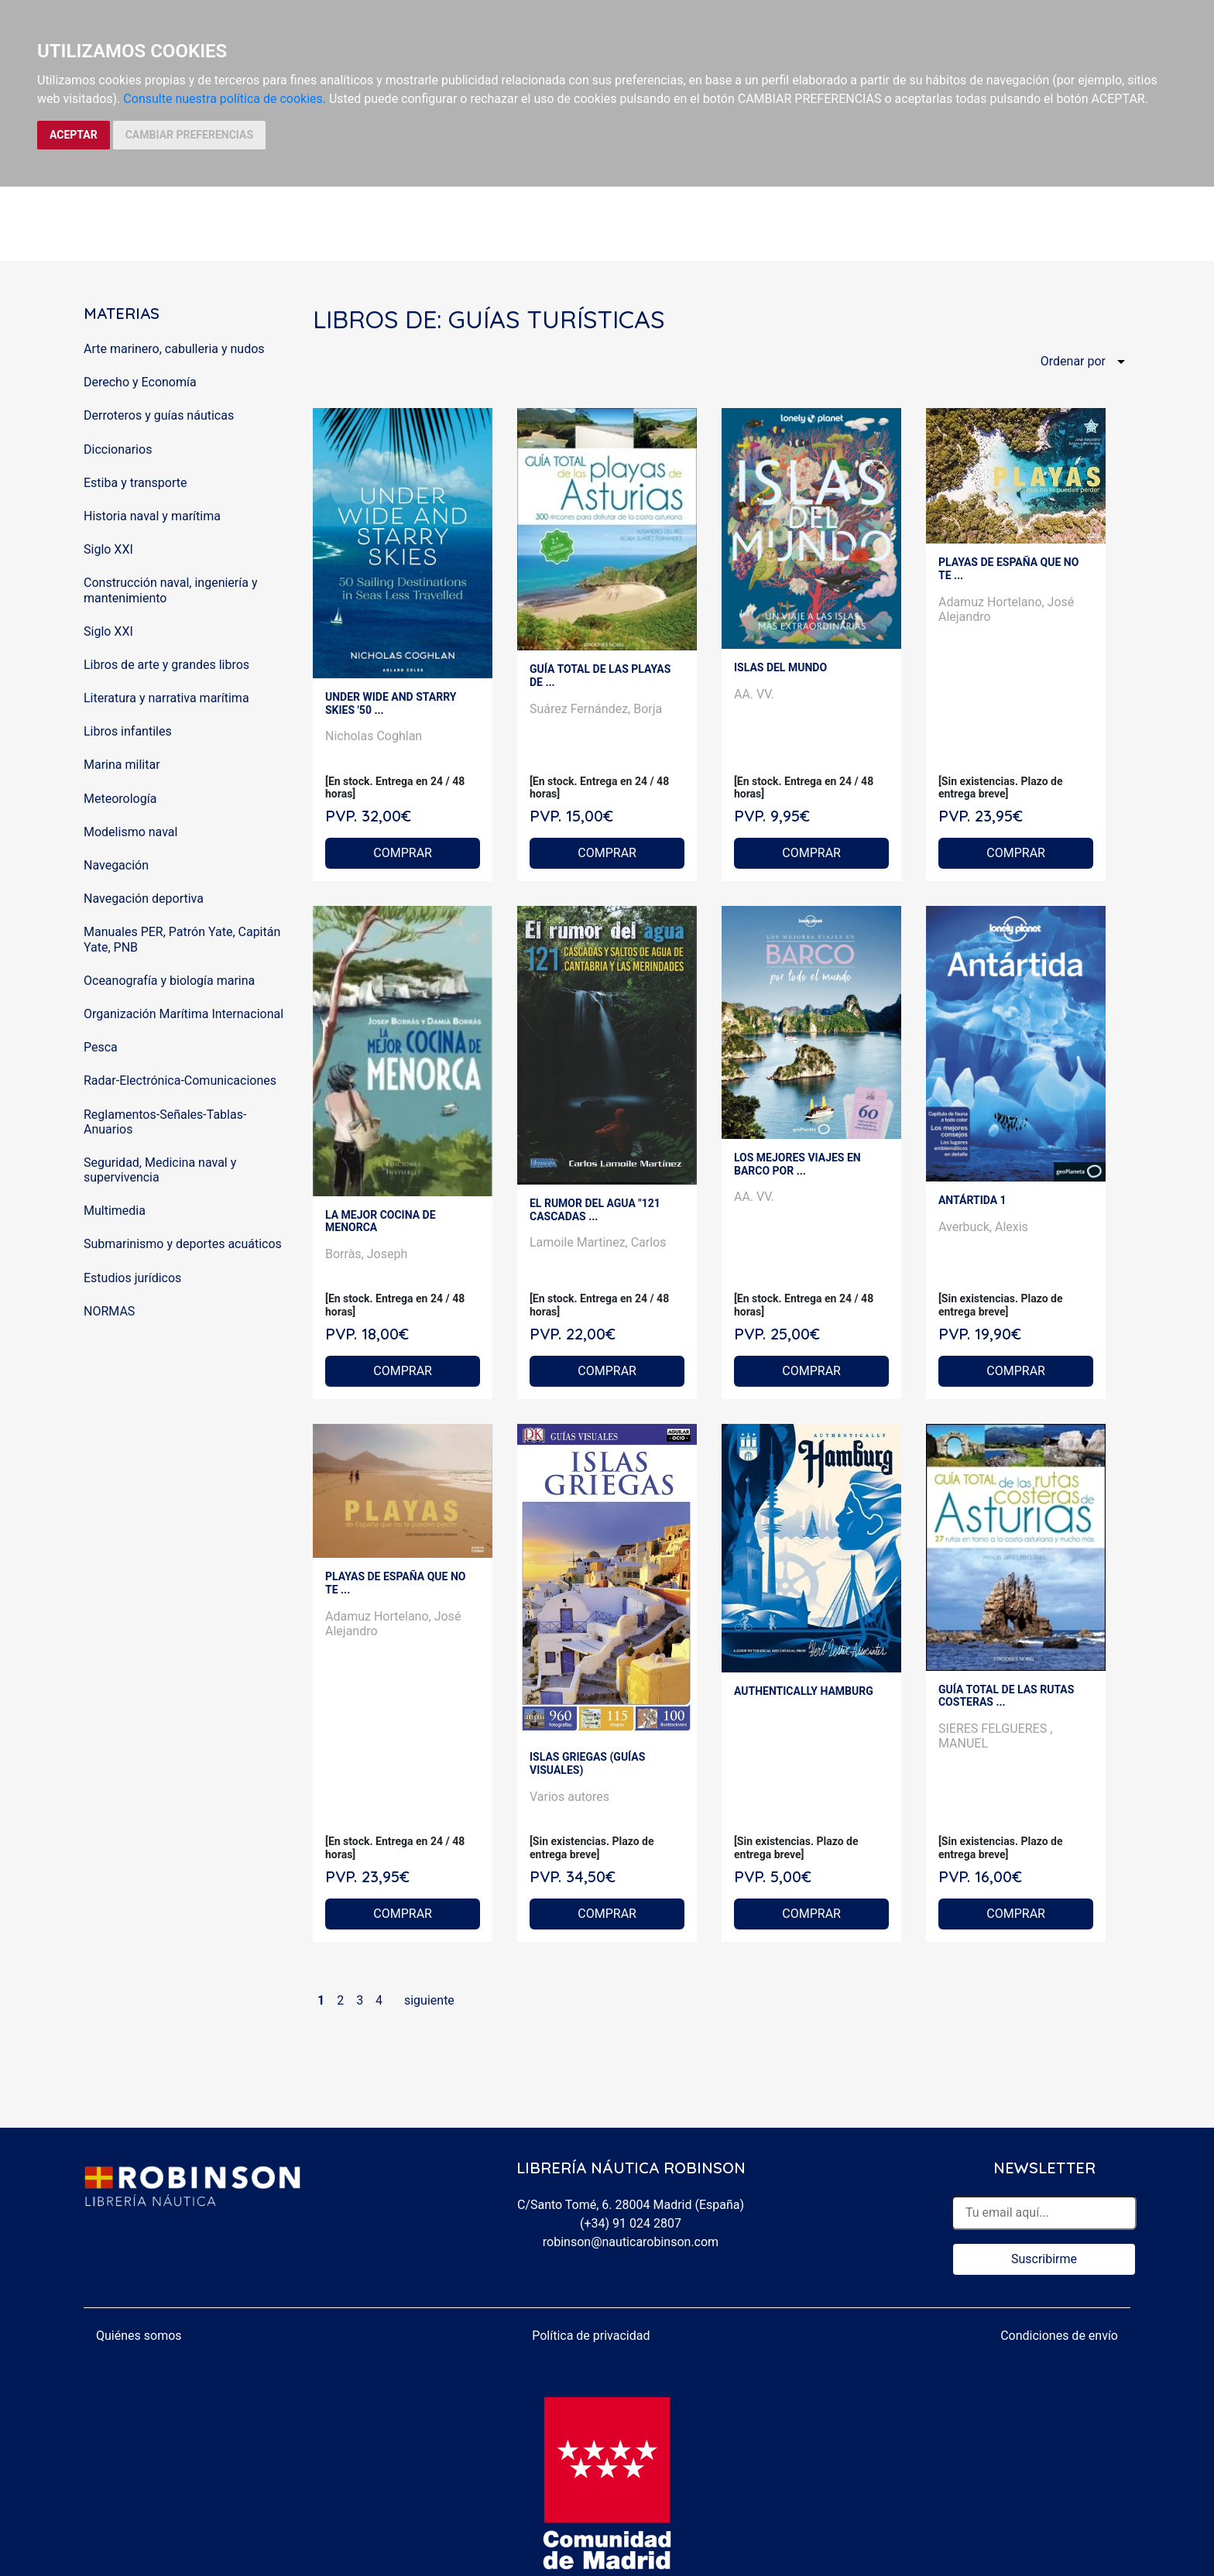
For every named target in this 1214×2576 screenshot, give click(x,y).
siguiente (429, 2000)
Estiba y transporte (135, 482)
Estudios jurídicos (132, 1278)
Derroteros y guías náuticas (159, 415)
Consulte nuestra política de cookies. (224, 98)
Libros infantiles (128, 731)
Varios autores (569, 1796)
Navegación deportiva (144, 898)
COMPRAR (402, 853)
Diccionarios (118, 449)
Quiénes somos (139, 2335)
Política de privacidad (591, 2335)
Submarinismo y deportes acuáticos (183, 1244)
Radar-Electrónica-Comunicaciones (180, 1080)
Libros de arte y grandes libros (166, 664)
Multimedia (115, 1210)
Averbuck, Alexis (983, 1226)
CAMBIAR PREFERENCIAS (189, 135)
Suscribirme (1044, 2259)
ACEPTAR (74, 135)
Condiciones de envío (1059, 2335)
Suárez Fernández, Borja (596, 708)
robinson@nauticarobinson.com (630, 2242)
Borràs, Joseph (366, 1254)
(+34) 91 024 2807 (630, 2223)
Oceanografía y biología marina (169, 980)
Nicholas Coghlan (373, 736)
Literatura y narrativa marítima (166, 698)
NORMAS (109, 1311)
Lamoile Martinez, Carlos (598, 1242)
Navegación (116, 865)
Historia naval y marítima (152, 516)
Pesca (101, 1047)
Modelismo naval (130, 832)
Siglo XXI (108, 549)
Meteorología (120, 798)
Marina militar (122, 764)
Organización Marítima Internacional (183, 1014)
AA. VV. (754, 694)
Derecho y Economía (140, 382)
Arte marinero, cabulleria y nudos (174, 348)
